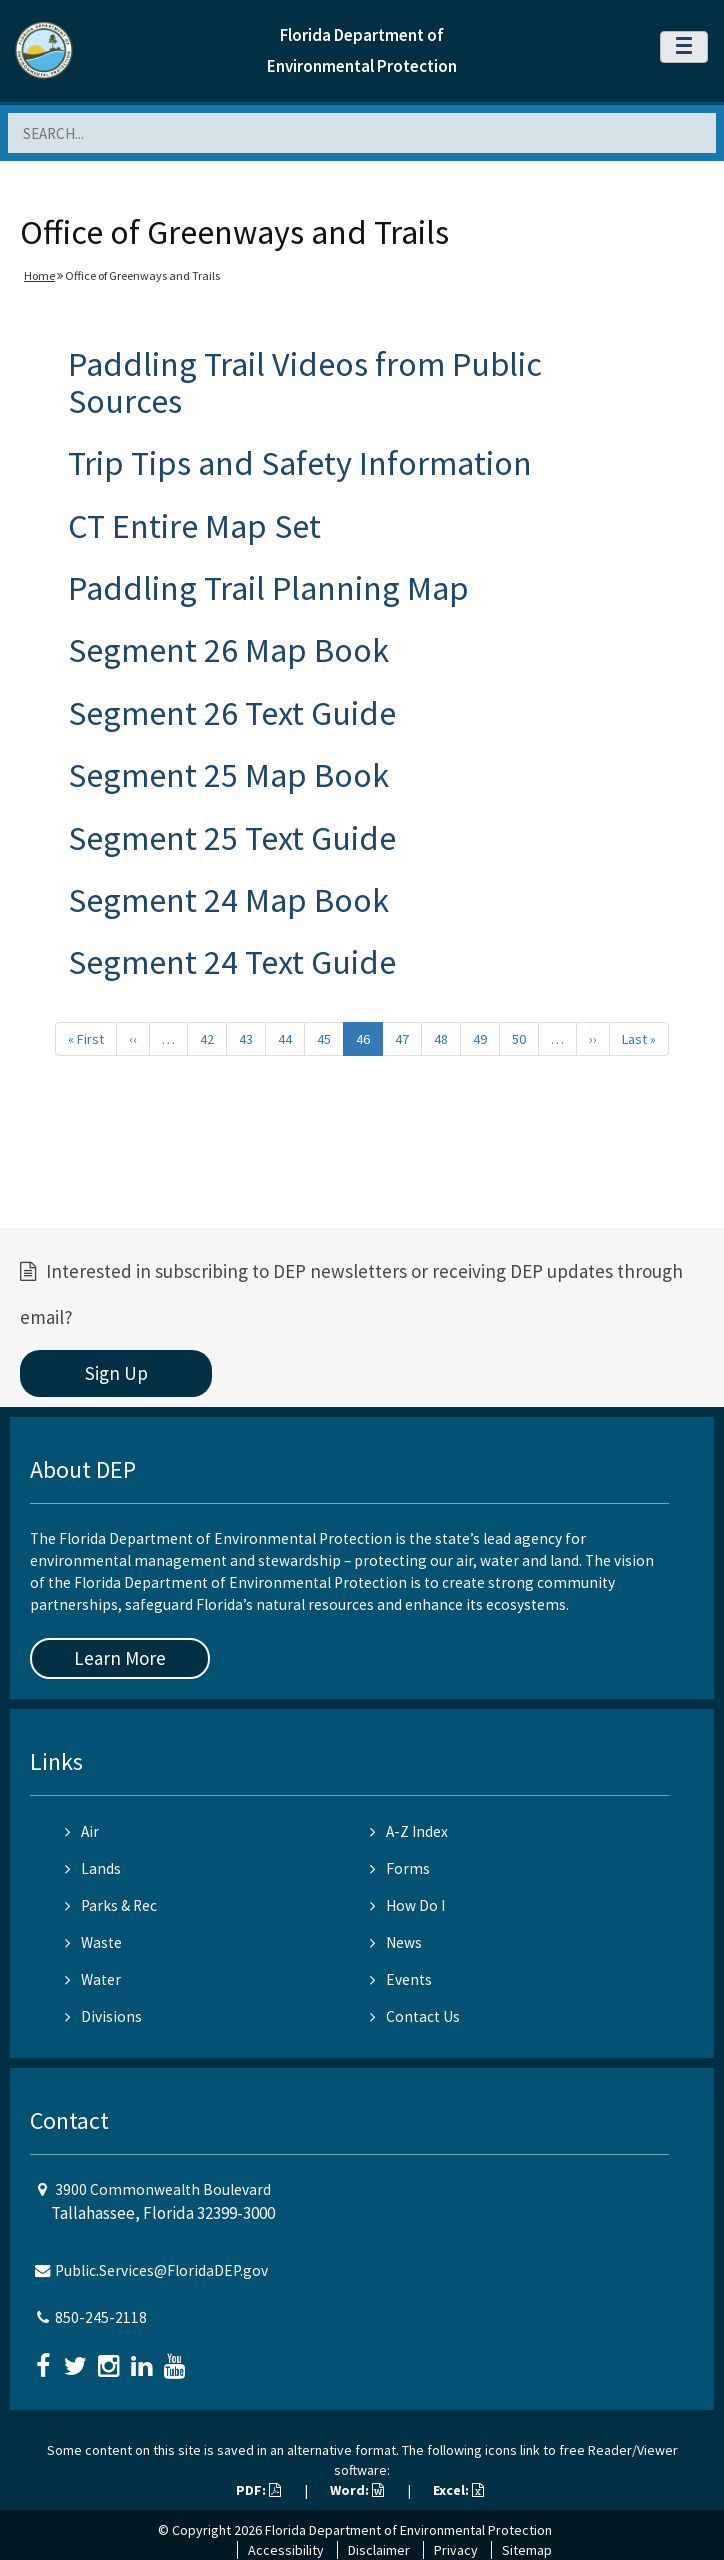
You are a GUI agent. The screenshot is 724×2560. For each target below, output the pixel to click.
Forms (400, 1868)
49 (480, 1039)
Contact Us (415, 2016)
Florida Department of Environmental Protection (408, 2530)
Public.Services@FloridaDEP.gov (161, 2270)
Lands (93, 1868)
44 (285, 1039)
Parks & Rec (111, 1905)
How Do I (407, 1905)
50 (519, 1039)
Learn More (120, 1658)
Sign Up (116, 1373)
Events (401, 1979)
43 (246, 1039)
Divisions (103, 2016)
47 (402, 1039)
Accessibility (286, 2550)
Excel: (458, 2490)
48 (441, 1039)
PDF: (258, 2490)
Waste (93, 1942)
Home (39, 275)
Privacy (456, 2550)
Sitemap (527, 2550)
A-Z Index (409, 1831)
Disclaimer (379, 2550)
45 (324, 1039)
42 (207, 1039)
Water (93, 1979)
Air (82, 1831)
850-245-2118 (101, 2317)
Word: (357, 2490)
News (396, 1942)
